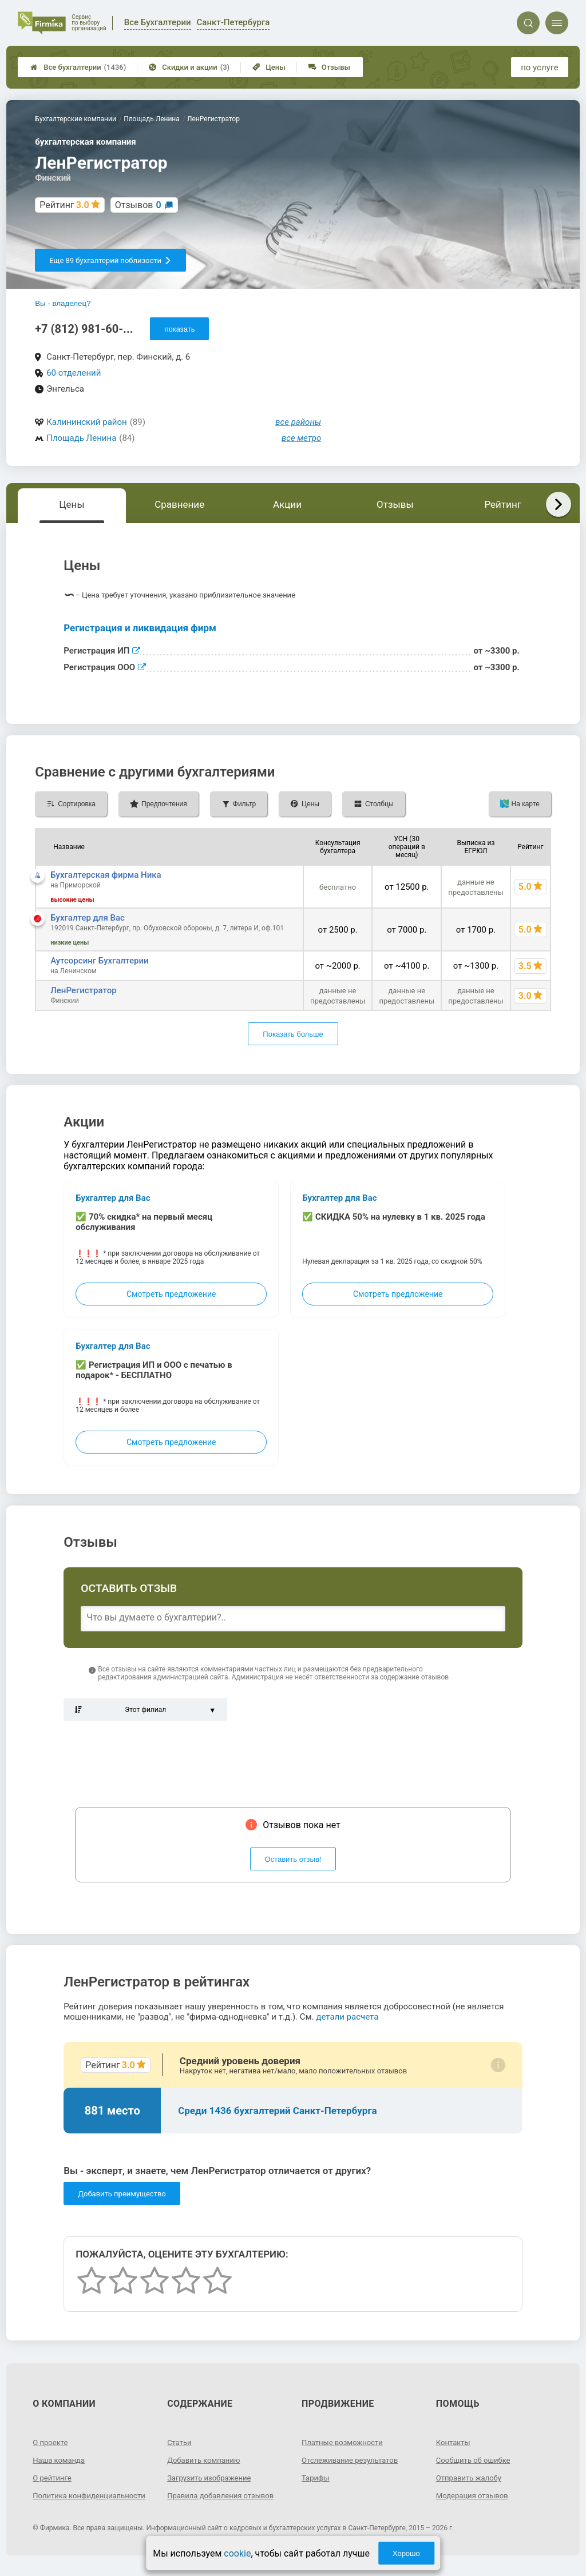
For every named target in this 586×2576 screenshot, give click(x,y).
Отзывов (138, 205)
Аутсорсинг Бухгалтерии (99, 960)
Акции (287, 504)
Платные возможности (345, 2442)
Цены (269, 67)
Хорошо (406, 2553)
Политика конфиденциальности (74, 2500)
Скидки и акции (189, 67)
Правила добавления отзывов (224, 2495)
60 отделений (73, 373)
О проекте (51, 2442)
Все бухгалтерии (78, 67)
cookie (237, 2553)
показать (179, 329)
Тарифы (316, 2477)
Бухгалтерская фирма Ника (105, 875)
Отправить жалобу (471, 2477)
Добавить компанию (206, 2459)
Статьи (180, 2442)
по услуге (540, 67)
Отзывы (329, 67)
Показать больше (293, 1034)
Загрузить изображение (212, 2477)
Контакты (454, 2442)
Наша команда (61, 2459)
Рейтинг (502, 504)
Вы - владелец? (62, 303)
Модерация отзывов (474, 2495)
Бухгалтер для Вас (87, 918)
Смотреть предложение (171, 1294)
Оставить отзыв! (293, 1859)
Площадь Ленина (81, 438)
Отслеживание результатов (353, 2459)
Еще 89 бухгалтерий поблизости (110, 260)
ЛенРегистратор (83, 990)
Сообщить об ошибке (476, 2459)
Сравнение (179, 504)
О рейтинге (53, 2477)
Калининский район (86, 422)
